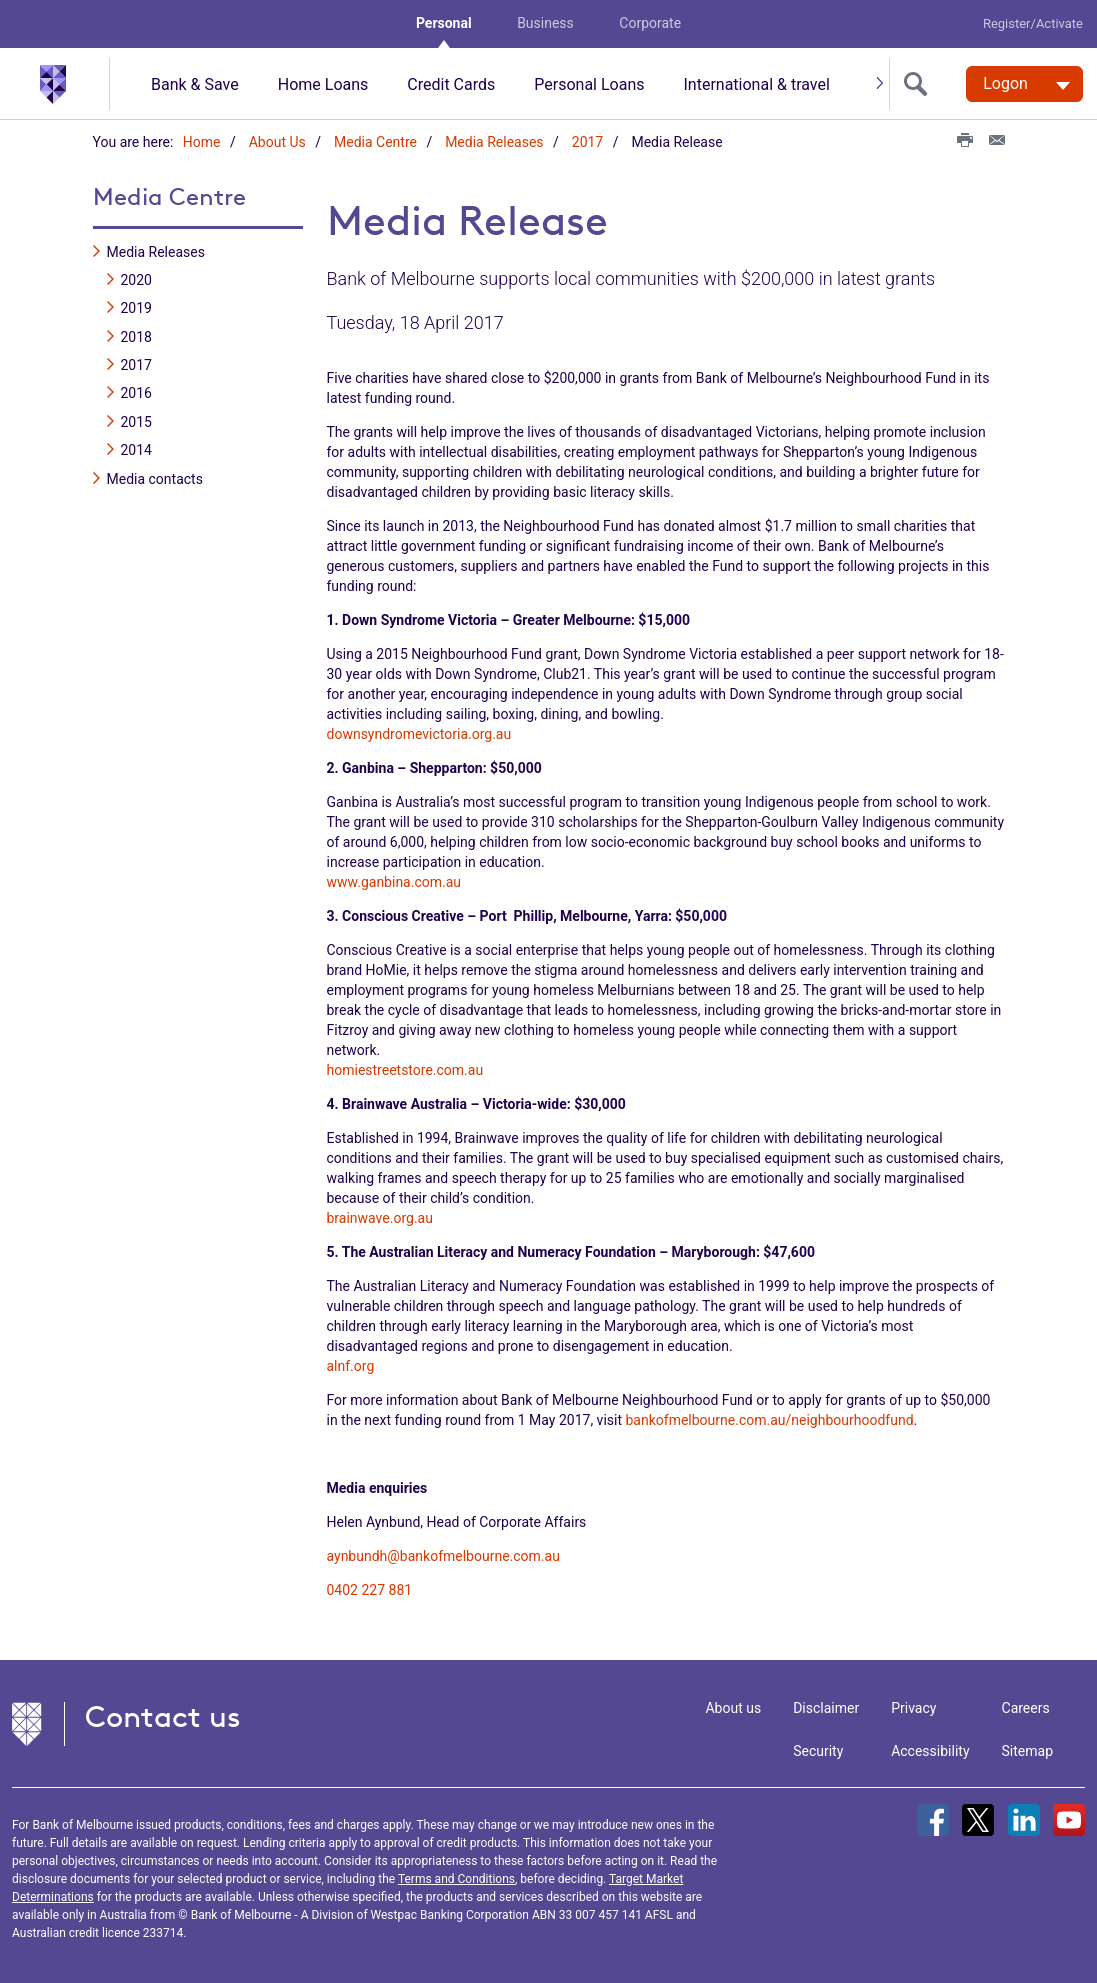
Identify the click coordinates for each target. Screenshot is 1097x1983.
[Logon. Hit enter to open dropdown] (1024, 84)
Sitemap (1027, 1750)
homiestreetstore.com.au (405, 1069)
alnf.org (351, 1365)
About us (733, 1707)
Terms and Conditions (456, 1878)
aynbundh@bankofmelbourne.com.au (443, 1555)
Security (818, 1750)
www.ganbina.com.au (394, 881)
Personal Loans (589, 84)
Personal (444, 23)
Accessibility (930, 1750)
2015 (136, 422)
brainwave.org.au (380, 1217)
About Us (277, 142)
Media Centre (375, 142)
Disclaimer (826, 1707)
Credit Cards (451, 84)
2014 (136, 450)
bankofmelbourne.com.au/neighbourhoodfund (770, 1419)
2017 (587, 142)
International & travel (756, 84)
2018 (136, 336)
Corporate (650, 23)
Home (202, 142)
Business (545, 23)
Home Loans (323, 84)
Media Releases (494, 142)
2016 (136, 393)
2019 (136, 308)
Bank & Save (195, 84)
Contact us (163, 1715)
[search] (920, 84)
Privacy (913, 1707)
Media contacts (155, 478)
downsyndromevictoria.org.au (419, 733)
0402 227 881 (370, 1589)
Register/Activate (1033, 23)
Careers (1026, 1707)
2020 (136, 280)
